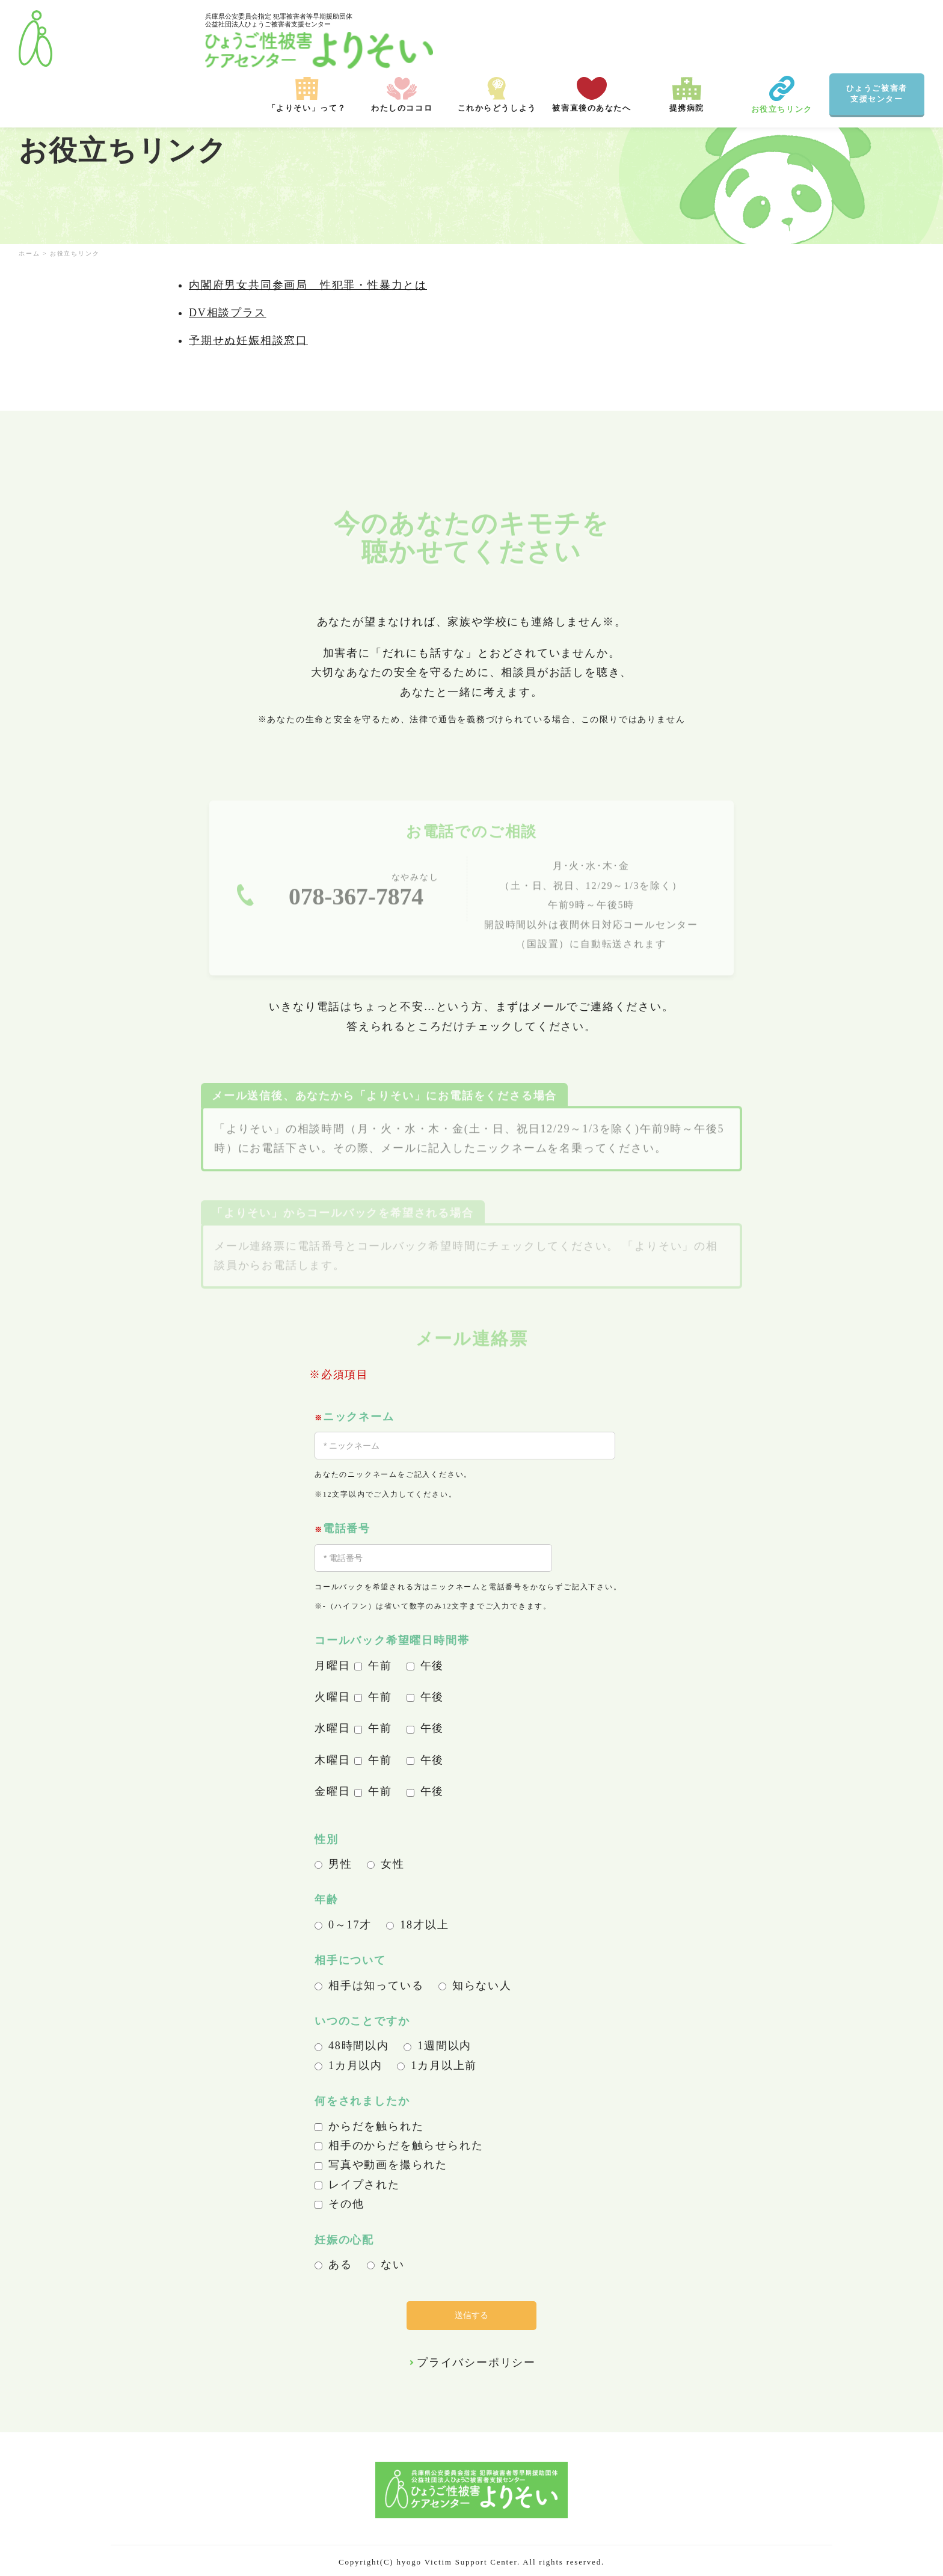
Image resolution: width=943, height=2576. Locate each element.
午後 (425, 1666)
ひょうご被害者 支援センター (876, 38)
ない (386, 2265)
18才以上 (417, 1925)
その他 (339, 2204)
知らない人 (475, 1986)
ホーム (29, 253)
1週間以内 (438, 2046)
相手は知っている (369, 1986)
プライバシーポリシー (476, 2363)
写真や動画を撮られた (381, 2165)
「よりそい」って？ (306, 39)
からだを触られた (369, 2126)
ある (333, 2265)
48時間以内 (352, 2046)
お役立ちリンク (781, 39)
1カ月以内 (348, 2065)
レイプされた (357, 2185)
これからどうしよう (496, 39)
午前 (373, 1666)
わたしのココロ (402, 39)
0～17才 (343, 1925)
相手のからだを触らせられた (399, 2145)
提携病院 (686, 39)
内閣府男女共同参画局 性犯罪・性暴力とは (308, 285)
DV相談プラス (227, 313)
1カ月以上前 (437, 2065)
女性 (386, 1864)
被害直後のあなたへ (591, 39)
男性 (333, 1864)
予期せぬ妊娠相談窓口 (248, 340)
